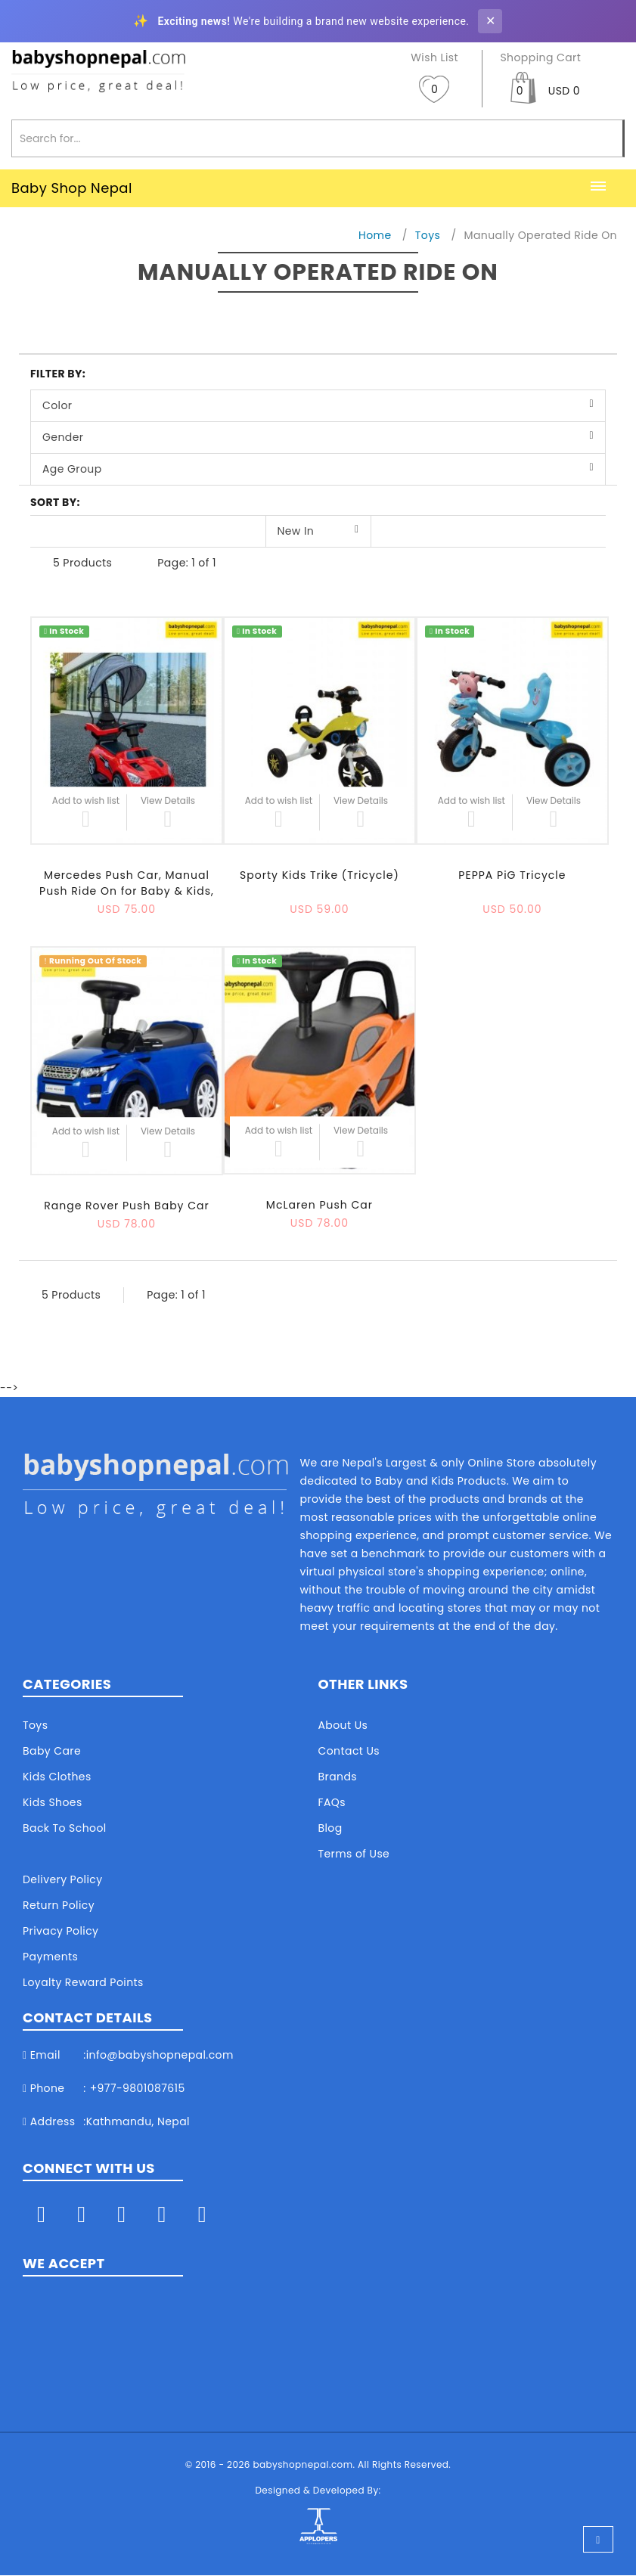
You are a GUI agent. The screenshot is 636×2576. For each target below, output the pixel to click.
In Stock (64, 630)
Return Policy (59, 1905)
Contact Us (349, 1750)
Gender (62, 437)
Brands (338, 1776)
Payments (50, 1956)
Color (57, 405)
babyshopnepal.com (302, 2465)
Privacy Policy (60, 1930)
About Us (343, 1725)
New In (296, 530)
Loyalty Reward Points (83, 1982)
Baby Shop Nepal (71, 187)
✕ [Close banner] (490, 21)
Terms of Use (354, 1853)
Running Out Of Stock (92, 960)
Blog (330, 1828)
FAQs (332, 1802)
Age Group (72, 468)
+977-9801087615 (137, 2088)
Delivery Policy (62, 1879)
